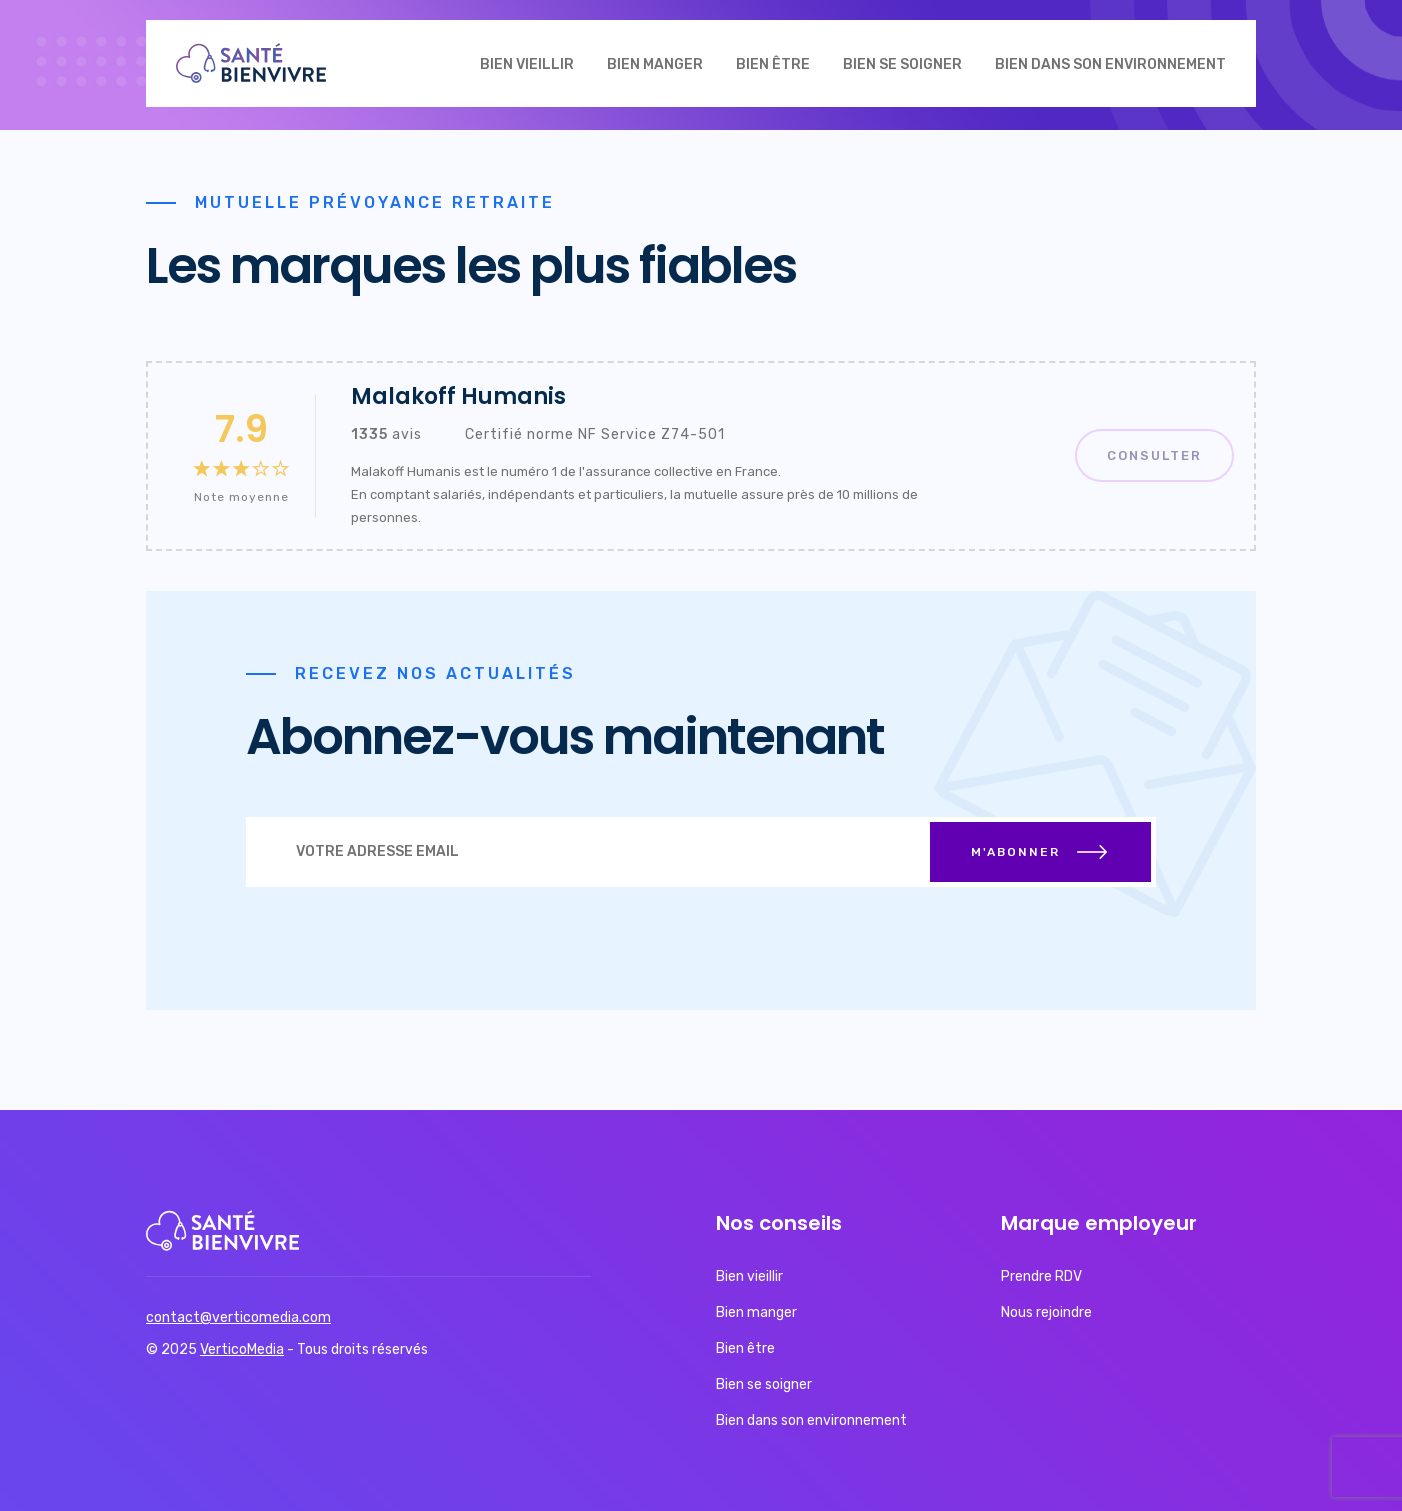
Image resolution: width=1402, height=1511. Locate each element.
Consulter (1154, 455)
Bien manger (655, 64)
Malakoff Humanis (458, 396)
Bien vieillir (527, 64)
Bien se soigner (902, 64)
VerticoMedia (242, 1349)
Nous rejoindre (1046, 1312)
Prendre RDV (1041, 1276)
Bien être (773, 64)
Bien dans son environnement (1110, 64)
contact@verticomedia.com (238, 1317)
